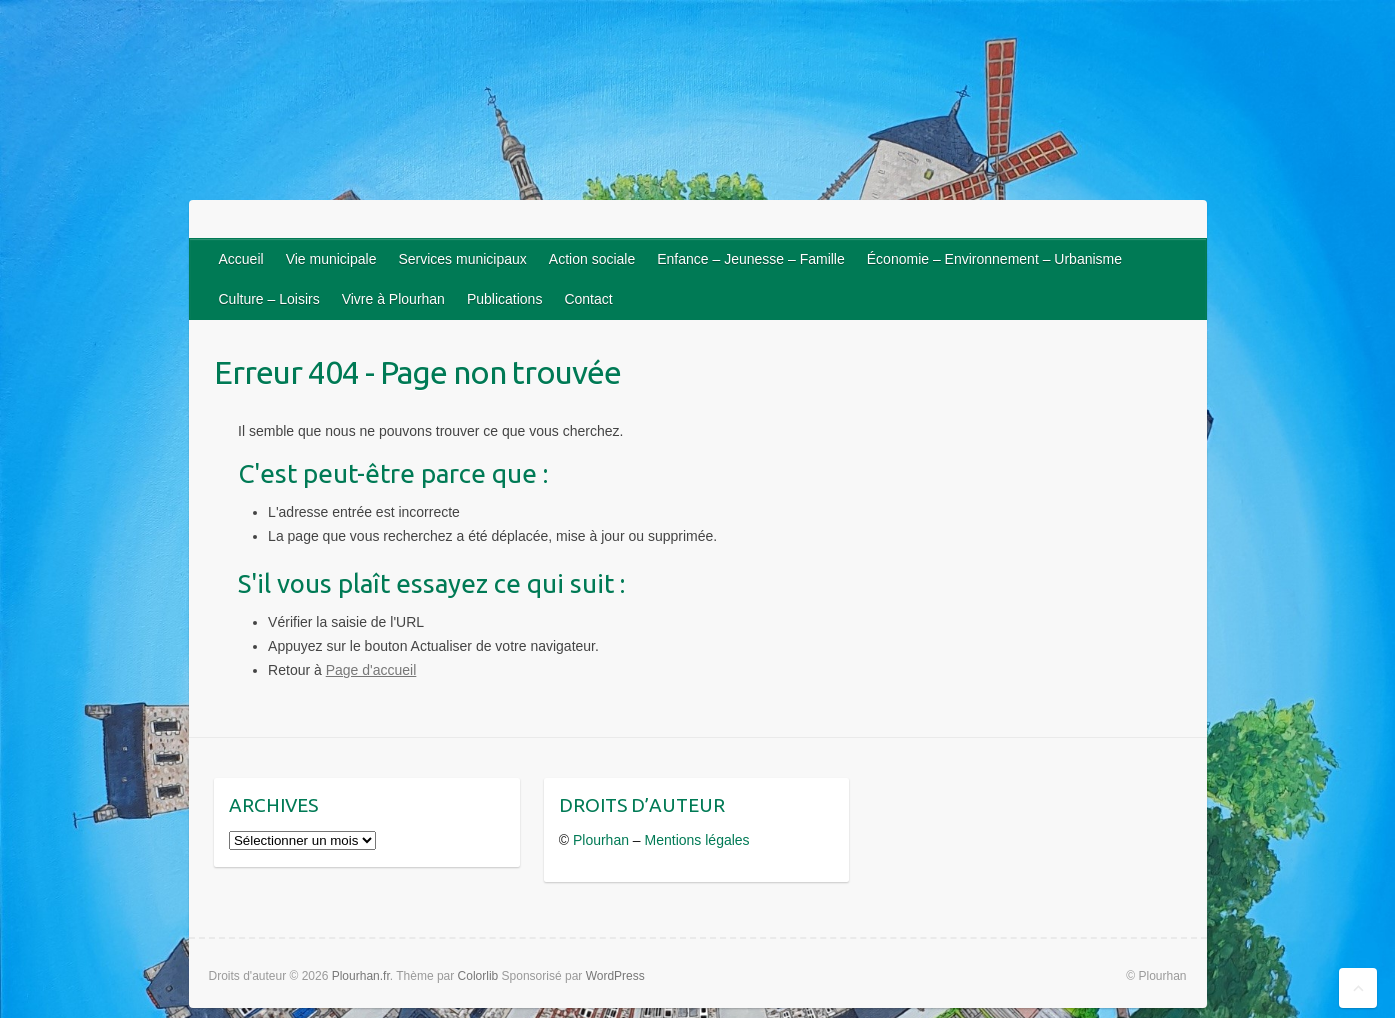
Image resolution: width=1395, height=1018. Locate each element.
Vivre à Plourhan (393, 299)
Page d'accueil (371, 670)
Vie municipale (331, 259)
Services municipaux (462, 259)
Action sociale (592, 259)
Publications (505, 299)
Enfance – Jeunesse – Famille (751, 259)
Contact (588, 299)
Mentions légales (697, 840)
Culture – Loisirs (269, 299)
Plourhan (601, 840)
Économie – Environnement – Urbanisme (994, 259)
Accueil (241, 259)
